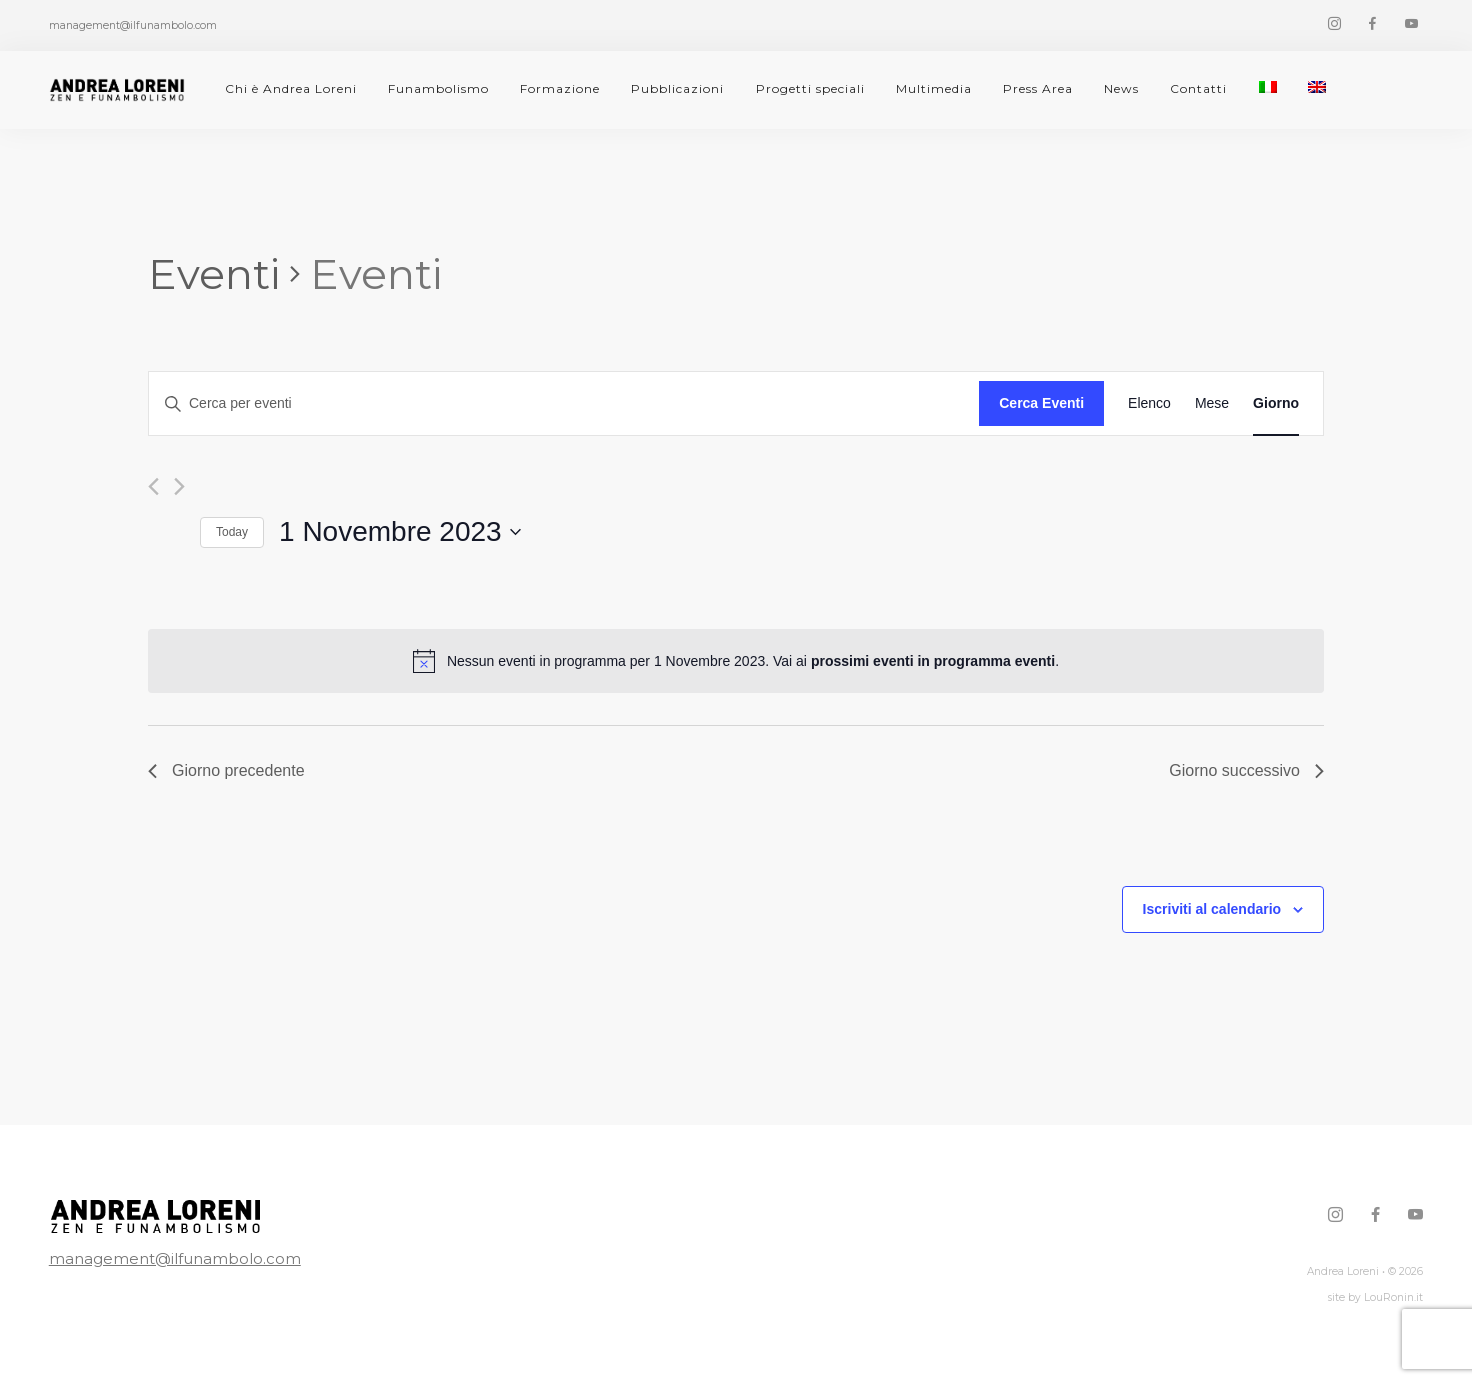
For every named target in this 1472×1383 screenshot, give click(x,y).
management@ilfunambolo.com (175, 1258)
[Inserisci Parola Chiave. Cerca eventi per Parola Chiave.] (564, 403)
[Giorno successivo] (179, 486)
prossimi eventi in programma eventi (933, 661)
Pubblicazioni (677, 88)
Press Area (1038, 88)
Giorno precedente (226, 770)
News (1121, 88)
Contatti (1198, 88)
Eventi (214, 274)
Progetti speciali (810, 88)
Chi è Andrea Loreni (291, 88)
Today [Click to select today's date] (232, 532)
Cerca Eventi (1041, 403)
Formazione (560, 88)
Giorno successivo (1246, 770)
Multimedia (934, 88)
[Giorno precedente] (153, 486)
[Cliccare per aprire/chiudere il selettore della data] (400, 532)
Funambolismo (438, 88)
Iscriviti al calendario (1212, 909)
